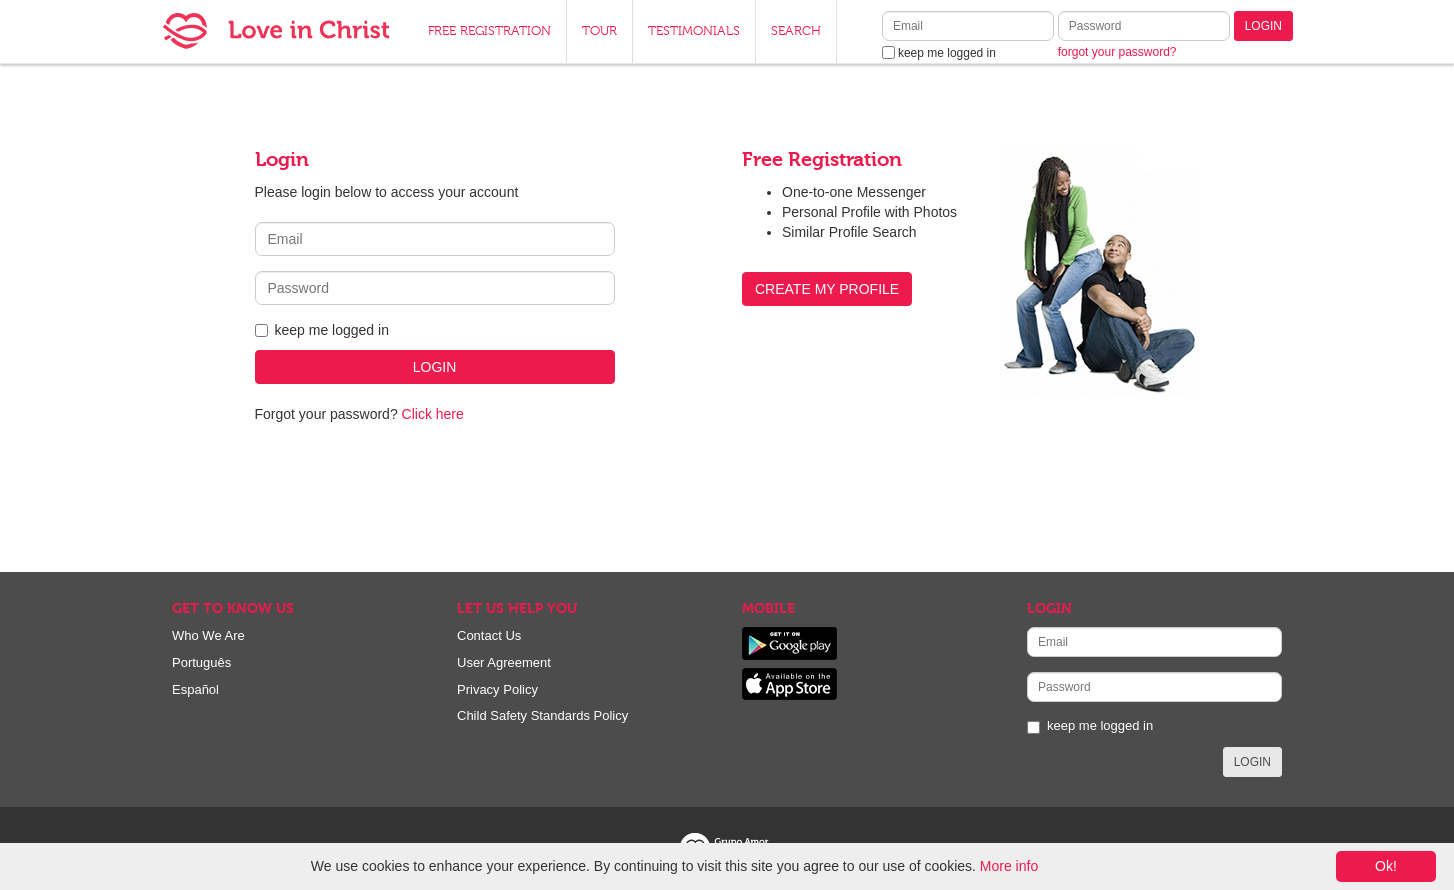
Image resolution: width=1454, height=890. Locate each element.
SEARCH (796, 31)
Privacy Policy (497, 689)
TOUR (599, 31)
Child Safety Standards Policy (542, 715)
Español (195, 689)
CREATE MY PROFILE (827, 289)
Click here (433, 414)
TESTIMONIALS (694, 31)
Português (201, 662)
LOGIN (1263, 26)
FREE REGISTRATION (489, 31)
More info (1009, 866)
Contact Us (489, 635)
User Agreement (504, 662)
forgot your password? (1117, 52)
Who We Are (208, 635)
